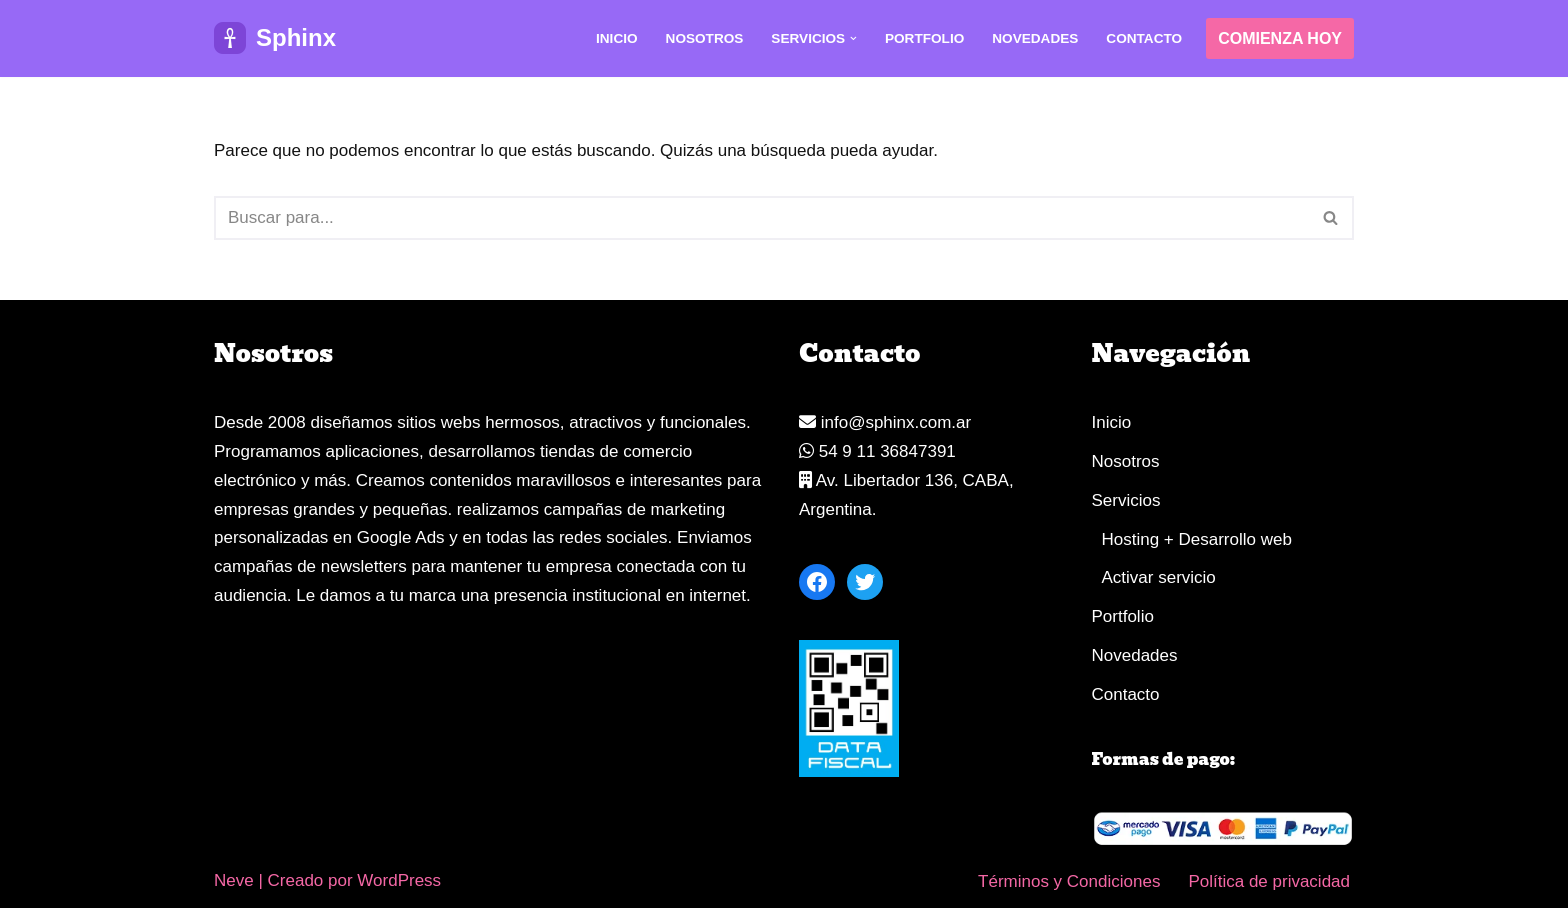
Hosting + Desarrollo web (1197, 539)
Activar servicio (1159, 577)
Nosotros (705, 38)
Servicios (1126, 500)
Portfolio (924, 38)
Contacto (1144, 38)
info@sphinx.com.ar (885, 422)
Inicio (617, 38)
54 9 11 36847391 (877, 451)
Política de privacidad (1269, 881)
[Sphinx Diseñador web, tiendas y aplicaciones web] (275, 38)
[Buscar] (761, 218)
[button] (853, 38)
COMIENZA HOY (1280, 38)
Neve (234, 880)
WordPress (399, 880)
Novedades (1035, 38)
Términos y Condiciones (1069, 881)
